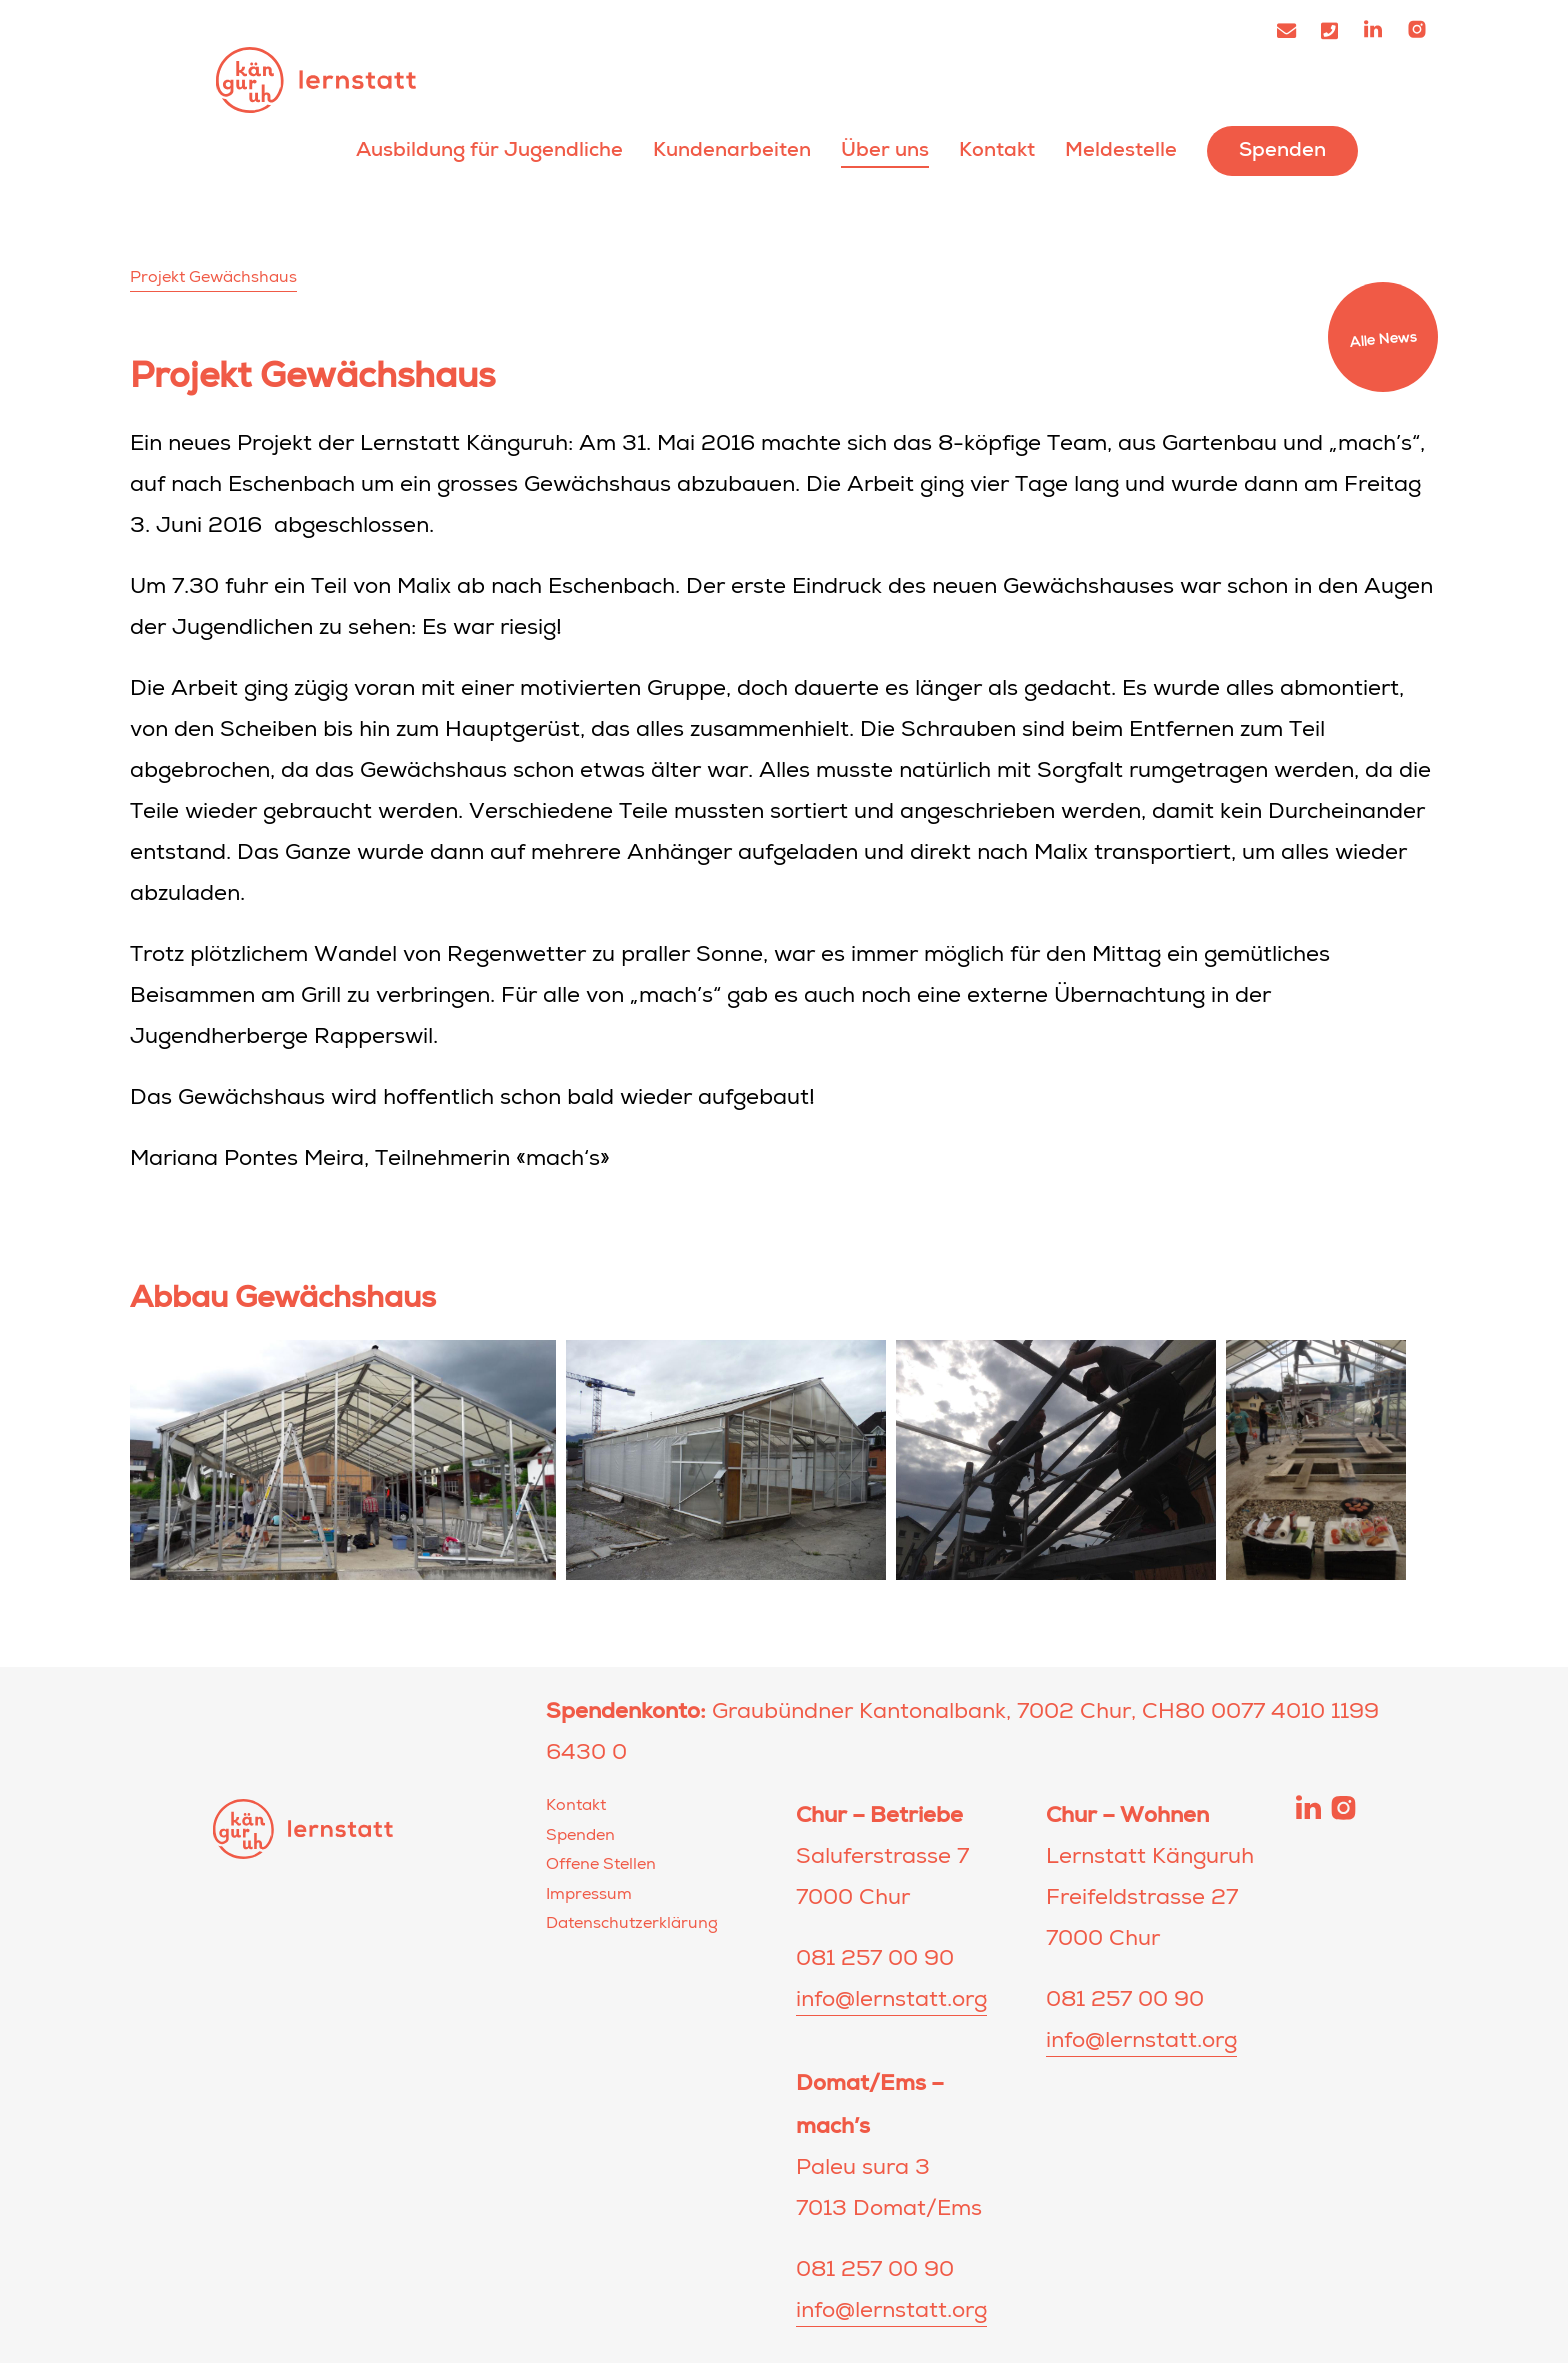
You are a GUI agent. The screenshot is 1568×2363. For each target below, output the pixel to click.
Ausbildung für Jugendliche (489, 150)
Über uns (885, 150)
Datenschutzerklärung (632, 1925)
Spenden (1282, 150)
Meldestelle (1121, 150)
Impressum (589, 1896)
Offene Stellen (601, 1866)
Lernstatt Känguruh (316, 79)
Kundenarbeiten (732, 150)
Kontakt (997, 150)
